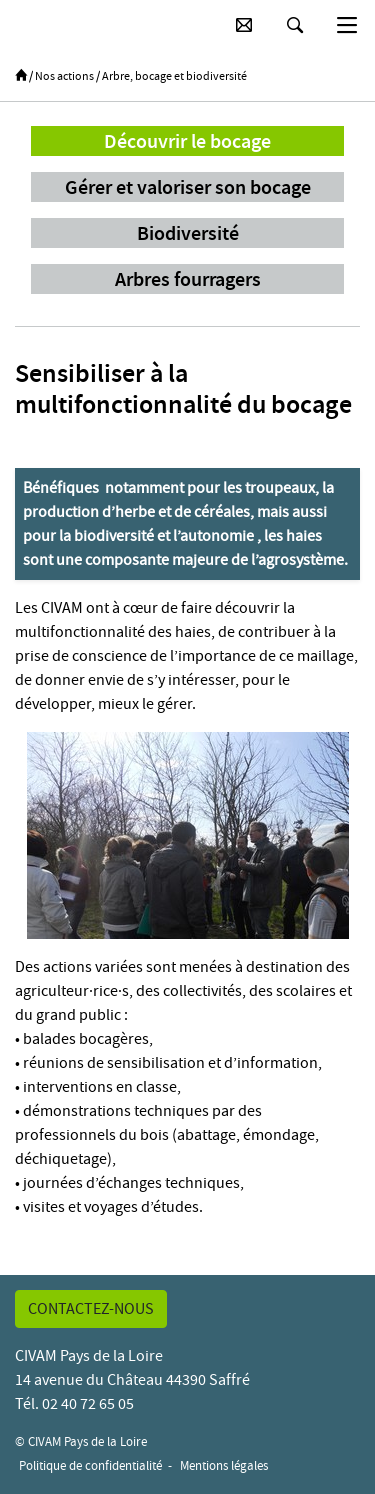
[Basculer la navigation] (347, 25)
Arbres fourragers (188, 279)
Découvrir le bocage (187, 141)
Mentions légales (224, 1465)
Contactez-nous (91, 1309)
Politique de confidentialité (90, 1465)
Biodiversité (188, 233)
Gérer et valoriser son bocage (188, 187)
